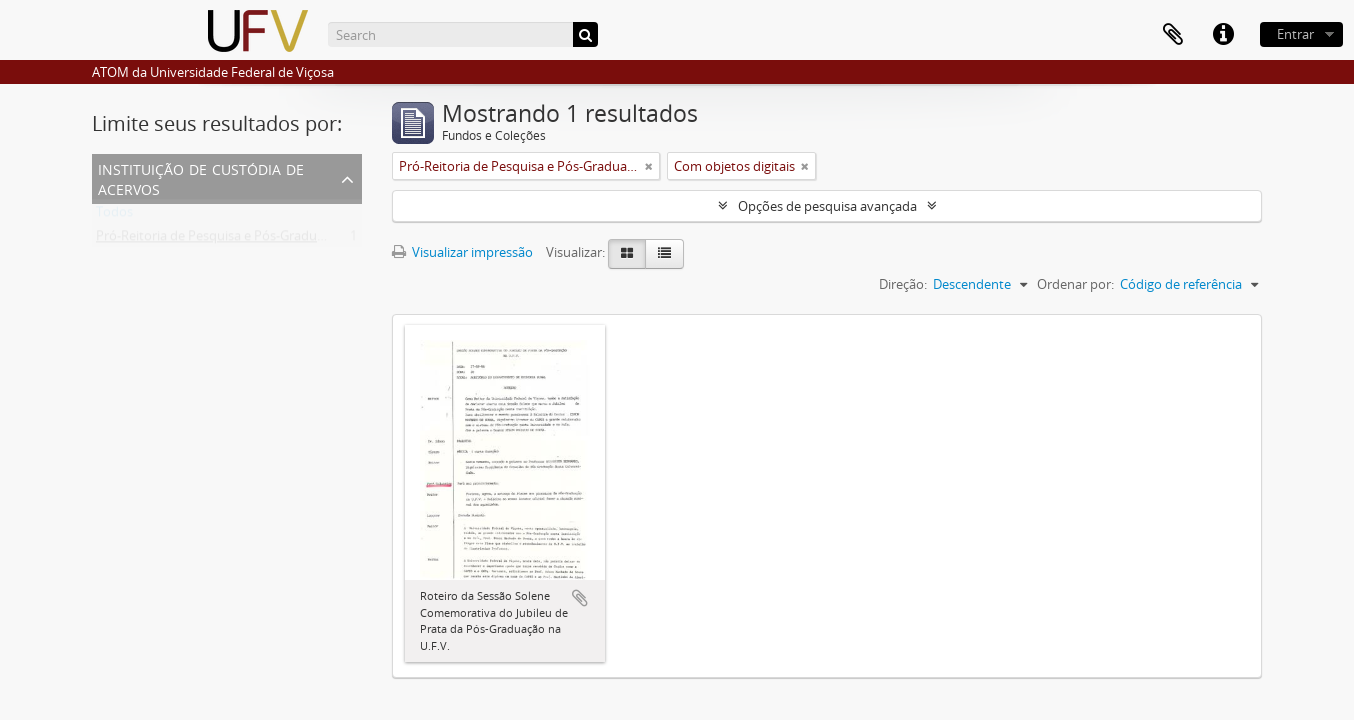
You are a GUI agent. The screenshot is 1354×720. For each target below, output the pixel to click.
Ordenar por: (1075, 284)
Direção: (903, 284)
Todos (114, 216)
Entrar (1295, 34)
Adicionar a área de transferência (580, 598)
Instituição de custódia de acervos (201, 177)
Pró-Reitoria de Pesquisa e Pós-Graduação (220, 240)
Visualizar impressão (462, 252)
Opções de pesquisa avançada (827, 206)
